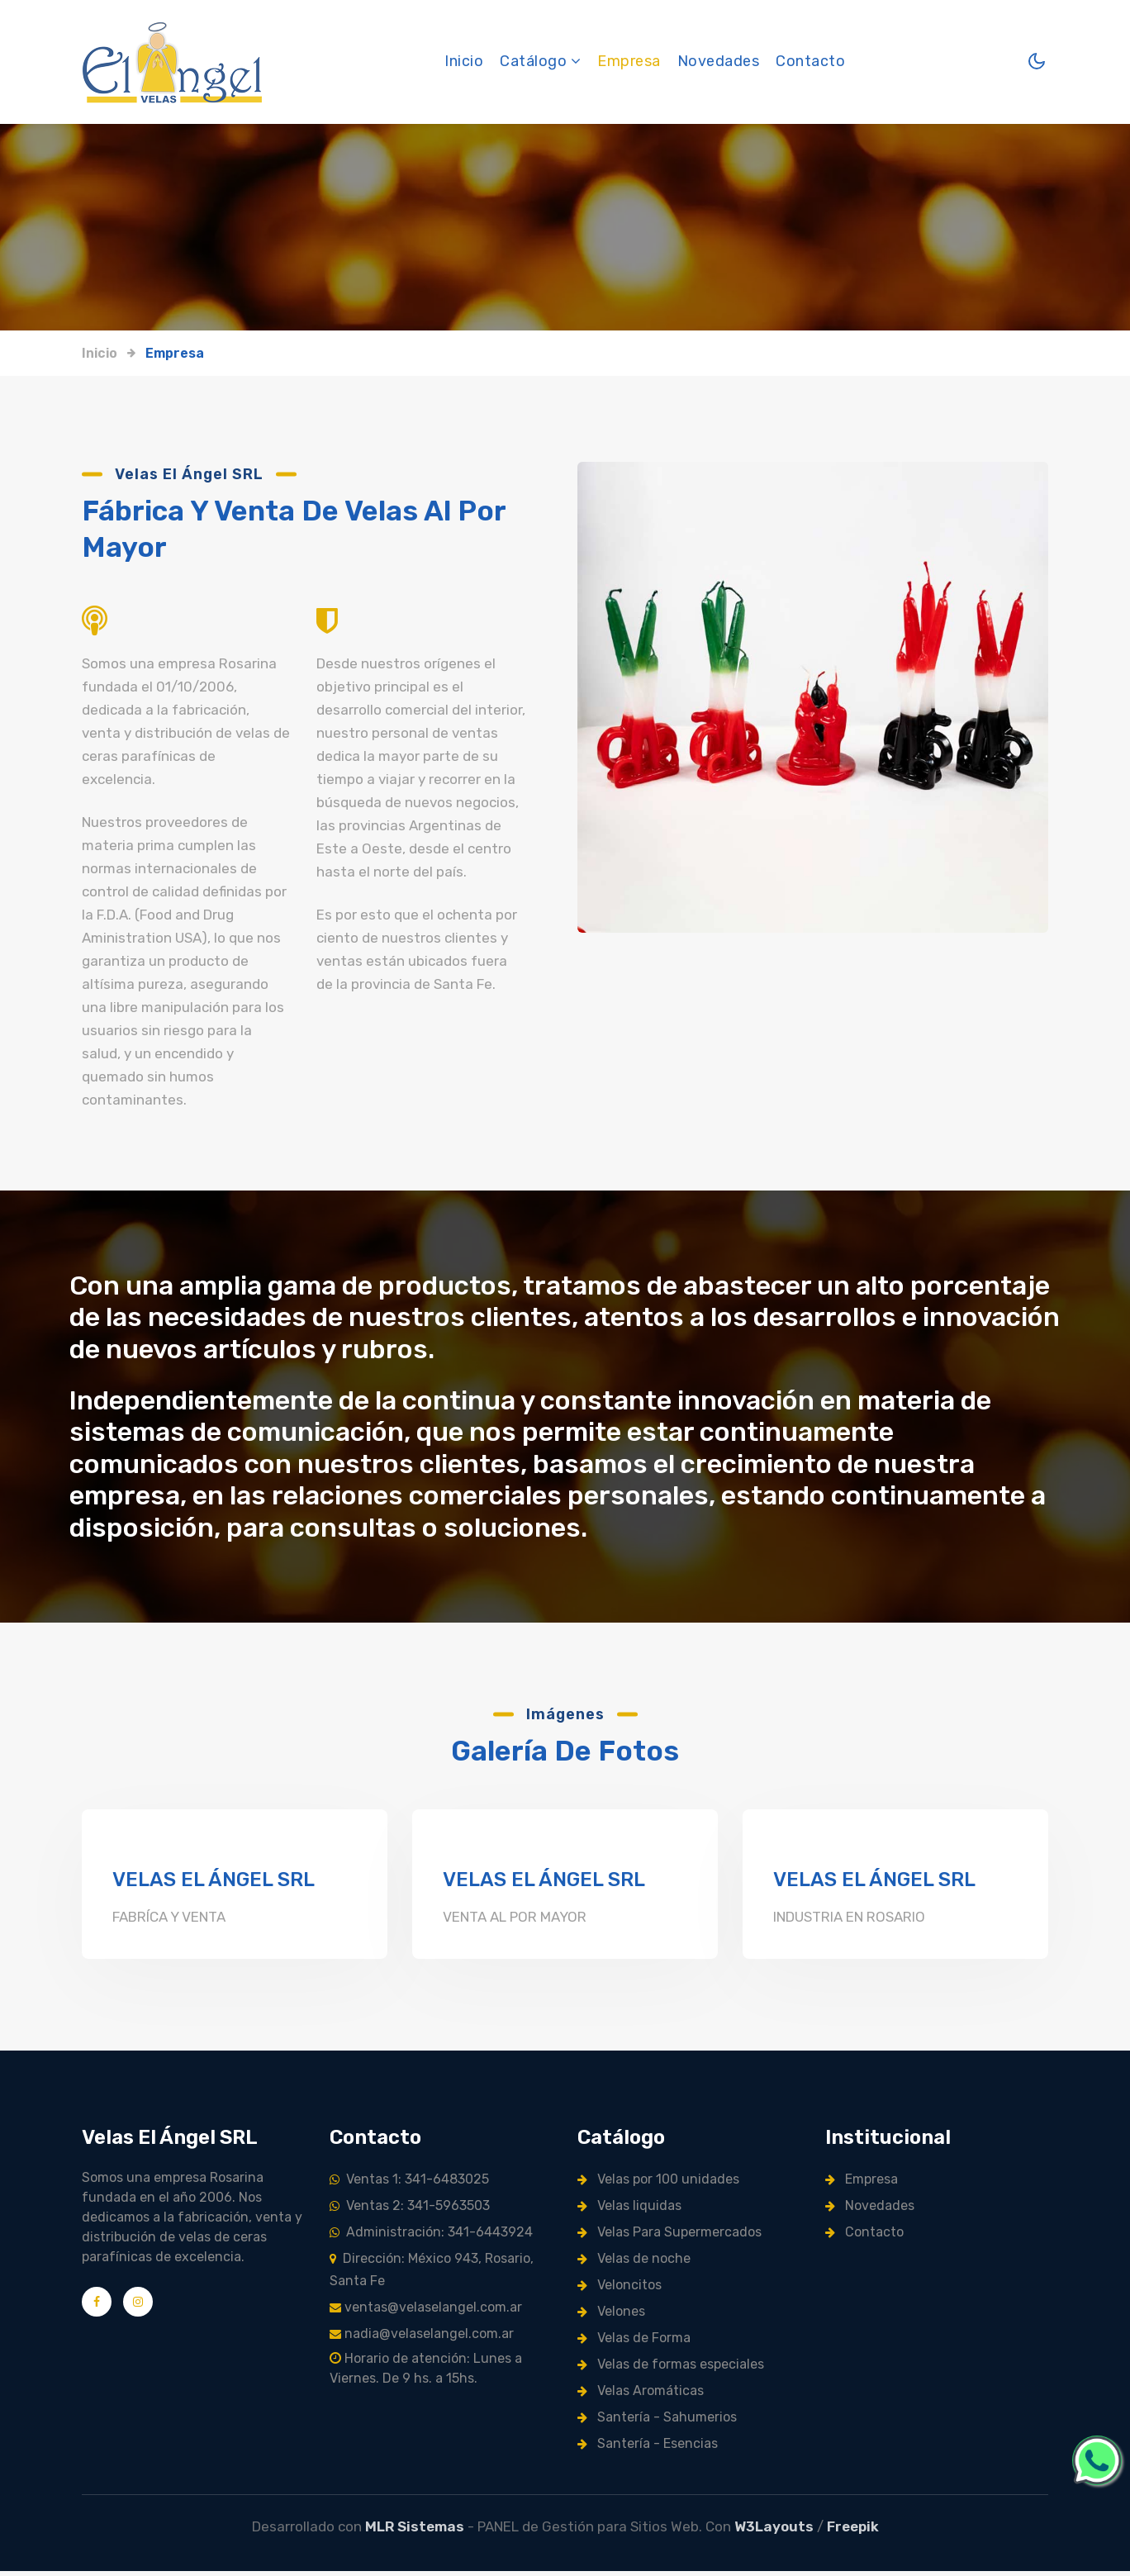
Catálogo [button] (541, 62)
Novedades (718, 62)
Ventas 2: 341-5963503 (410, 2210)
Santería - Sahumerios (657, 2422)
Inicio (464, 60)
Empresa (630, 62)
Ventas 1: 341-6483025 (409, 2184)
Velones (611, 2316)
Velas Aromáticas (640, 2395)
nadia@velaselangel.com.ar (422, 2338)
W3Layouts (774, 2531)
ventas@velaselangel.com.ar (426, 2312)
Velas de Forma (634, 2342)
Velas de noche (634, 2263)
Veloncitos (619, 2290)
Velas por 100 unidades (658, 2184)
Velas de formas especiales (670, 2369)
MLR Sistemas (414, 2531)
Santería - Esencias (647, 2448)
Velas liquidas (629, 2210)
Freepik (853, 2531)
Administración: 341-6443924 (431, 2237)
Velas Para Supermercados (669, 2237)
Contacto (811, 62)
